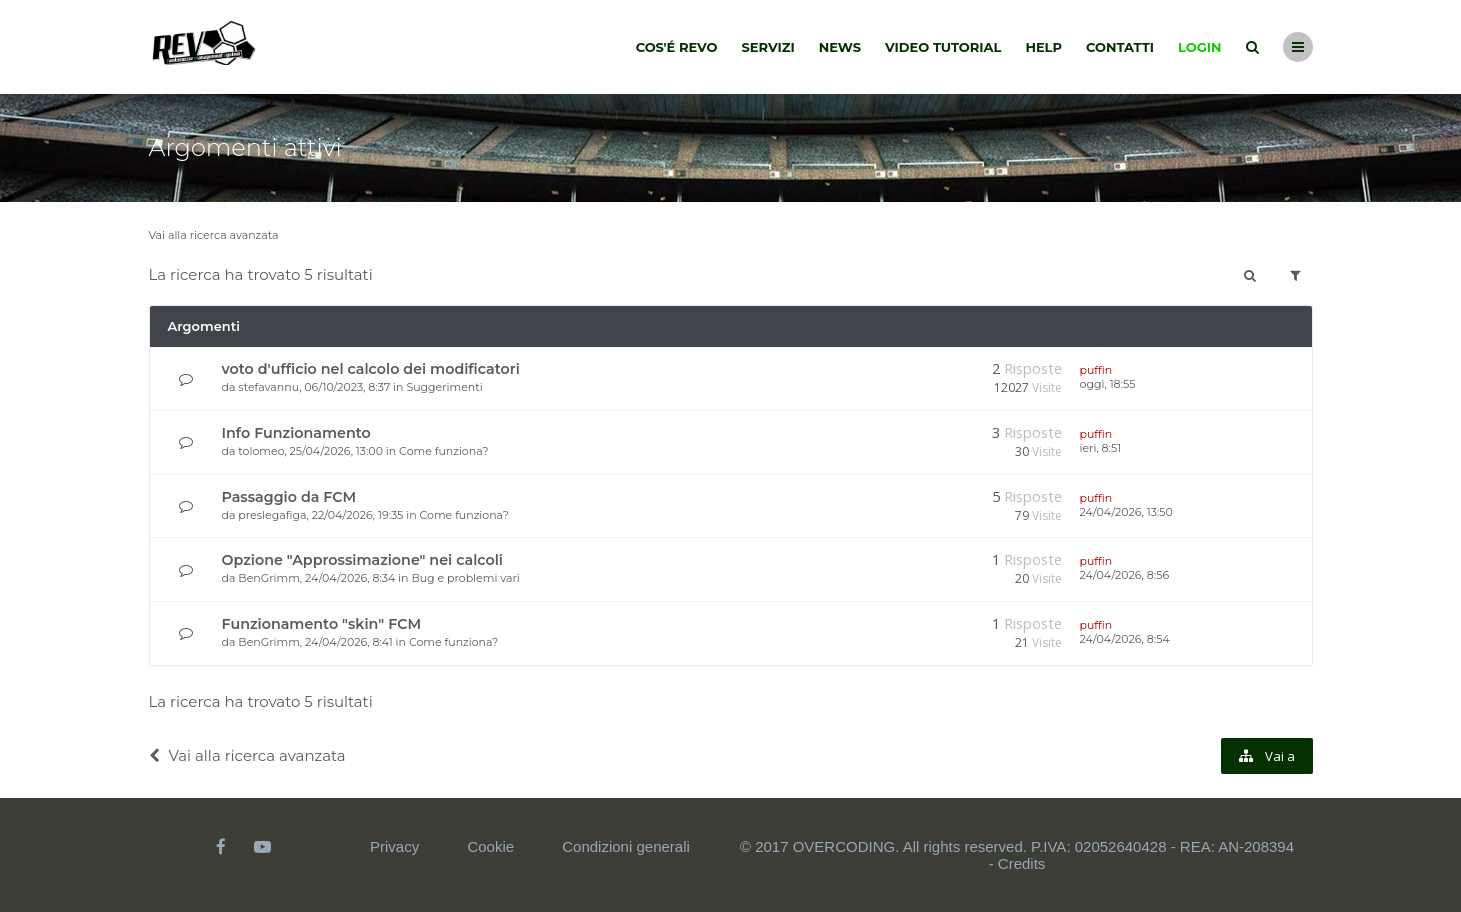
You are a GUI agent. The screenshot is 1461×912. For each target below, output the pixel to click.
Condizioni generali (626, 846)
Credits (1022, 863)
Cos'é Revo (677, 47)
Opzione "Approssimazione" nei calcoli (362, 560)
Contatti (1120, 47)
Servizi (767, 47)
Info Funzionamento (296, 433)
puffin (1096, 370)
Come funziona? (443, 451)
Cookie (490, 846)
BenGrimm (269, 578)
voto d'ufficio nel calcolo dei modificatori (371, 369)
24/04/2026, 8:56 (1125, 575)
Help (1043, 47)
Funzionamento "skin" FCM (322, 624)
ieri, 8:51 (1101, 448)
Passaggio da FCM (289, 497)
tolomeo (261, 451)
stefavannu (268, 387)
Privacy (394, 846)
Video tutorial (943, 47)
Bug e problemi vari (465, 578)
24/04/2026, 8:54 (1125, 639)
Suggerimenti (444, 387)
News (840, 47)
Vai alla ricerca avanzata (214, 235)
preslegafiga (272, 515)
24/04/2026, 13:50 (1126, 512)
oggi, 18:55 (1108, 384)
